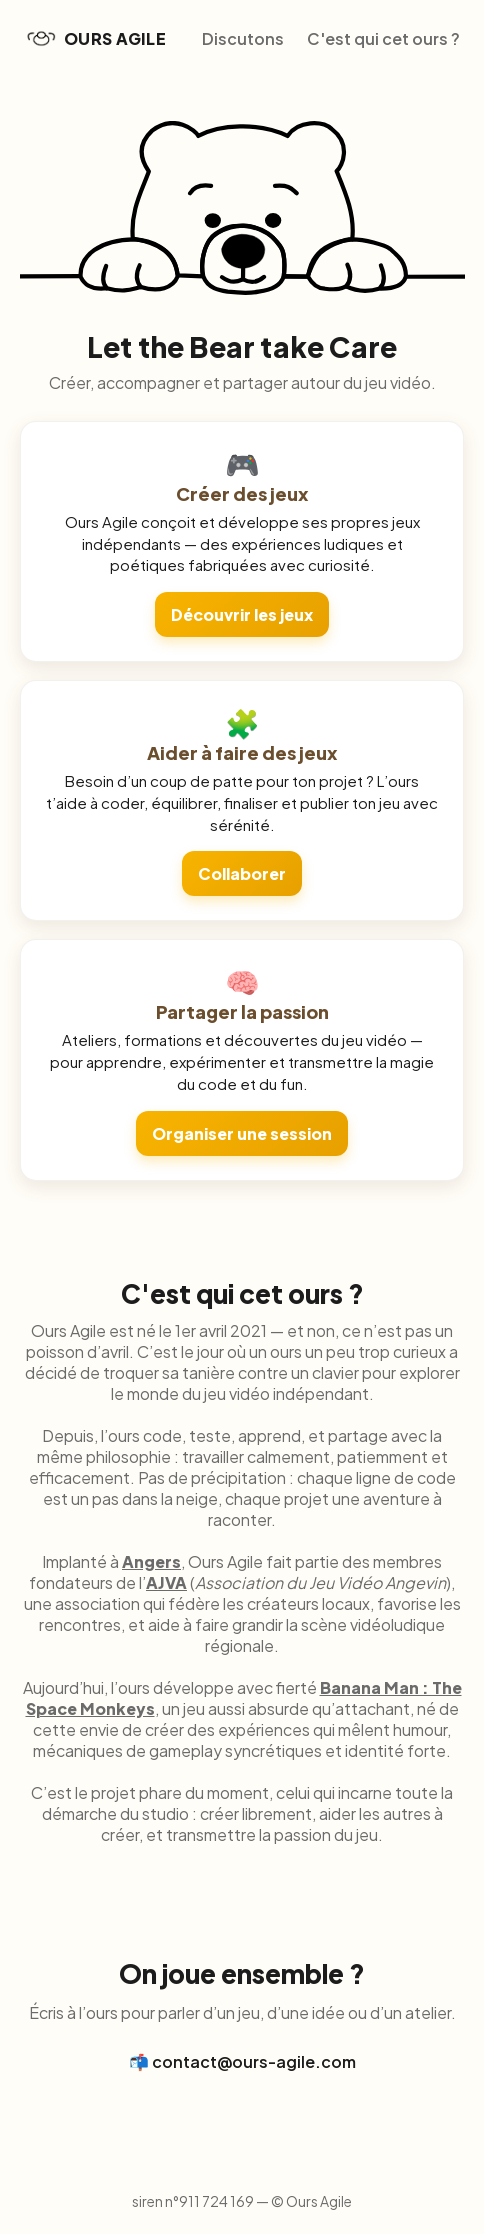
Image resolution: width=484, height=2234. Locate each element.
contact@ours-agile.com (254, 2061)
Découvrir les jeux (242, 614)
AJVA (166, 1582)
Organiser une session (242, 1133)
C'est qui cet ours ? (383, 38)
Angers (151, 1561)
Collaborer (242, 873)
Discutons (243, 38)
